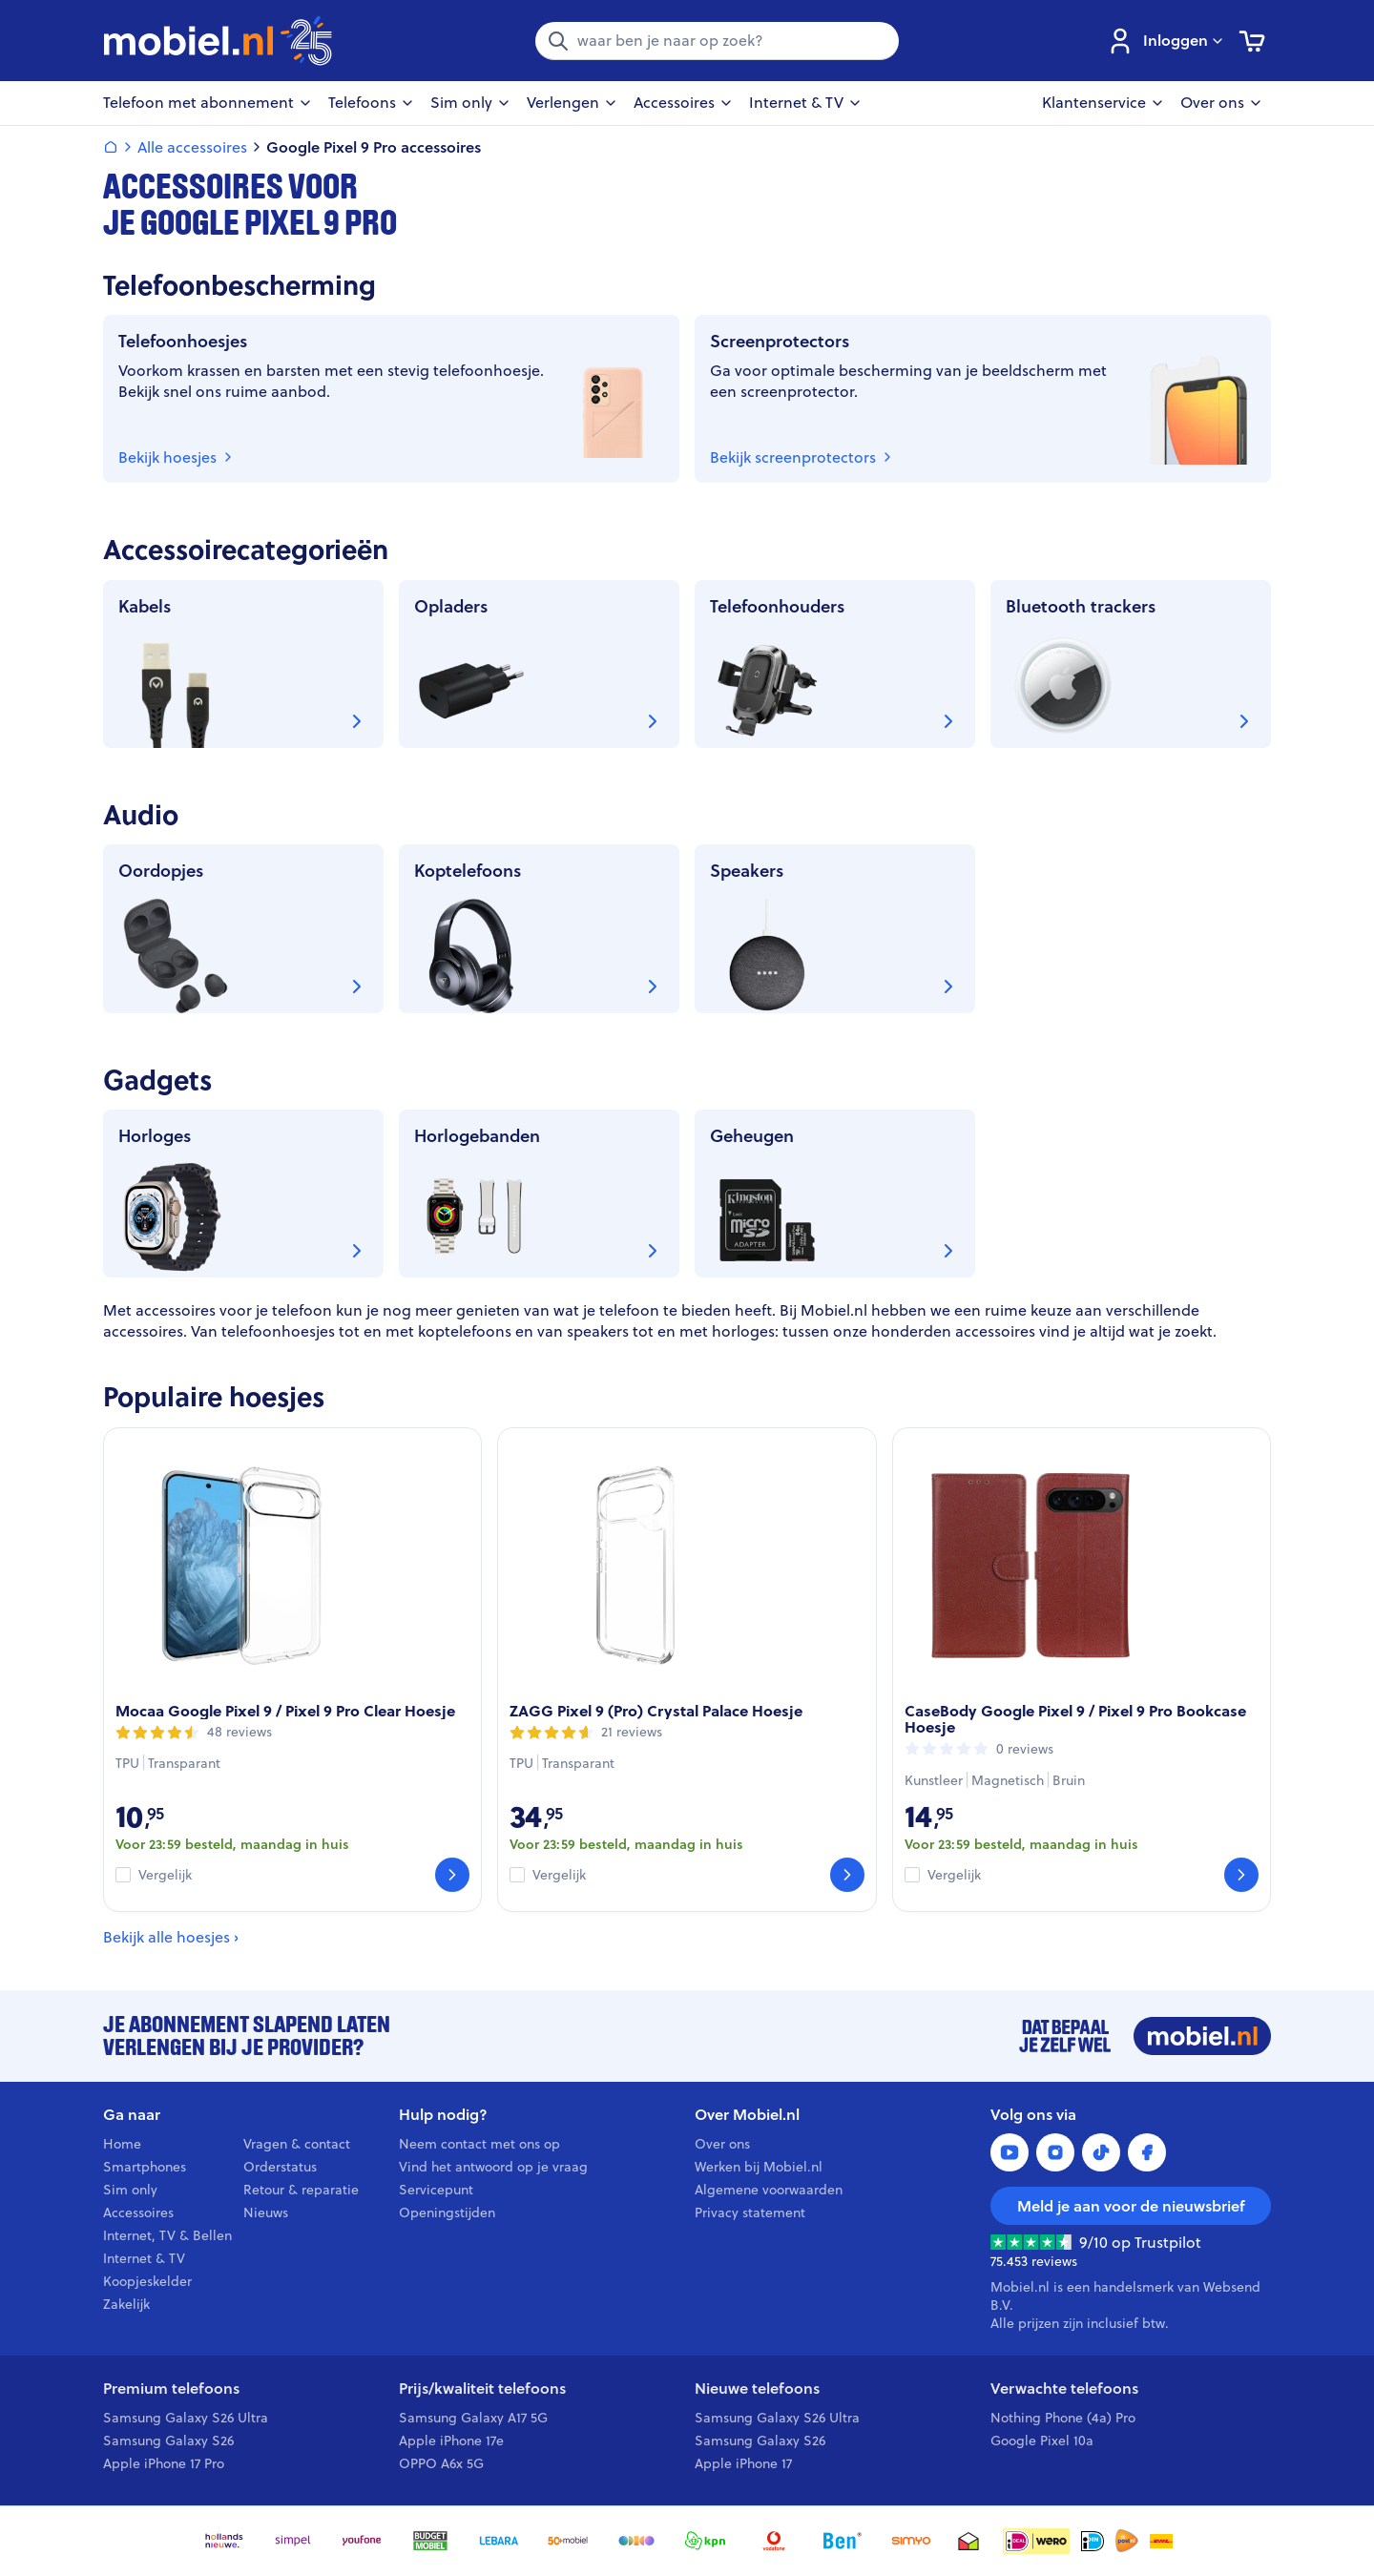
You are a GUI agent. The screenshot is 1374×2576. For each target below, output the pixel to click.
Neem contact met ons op (479, 2143)
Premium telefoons (171, 2389)
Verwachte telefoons (1064, 2389)
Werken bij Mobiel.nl (758, 2166)
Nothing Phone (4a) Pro (1062, 2417)
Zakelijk (126, 2304)
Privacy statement (750, 2212)
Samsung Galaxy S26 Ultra (185, 2417)
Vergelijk (165, 1875)
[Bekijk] (452, 1875)
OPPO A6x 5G (441, 2463)
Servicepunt (436, 2189)
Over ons (722, 2143)
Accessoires (138, 2212)
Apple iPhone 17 (743, 2463)
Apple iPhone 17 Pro (163, 2463)
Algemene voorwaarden (769, 2189)
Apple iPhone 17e (451, 2440)
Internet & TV (144, 2258)
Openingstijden (447, 2212)
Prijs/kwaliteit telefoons (482, 2389)
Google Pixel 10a (1041, 2440)
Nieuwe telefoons (757, 2389)
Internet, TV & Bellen (167, 2235)
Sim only (130, 2189)
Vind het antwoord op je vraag (493, 2166)
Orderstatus (280, 2166)
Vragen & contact (296, 2143)
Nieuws (265, 2212)
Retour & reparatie (301, 2189)
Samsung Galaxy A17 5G (473, 2417)
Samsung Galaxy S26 (168, 2440)
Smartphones (144, 2166)
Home (122, 2143)
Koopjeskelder (147, 2281)
